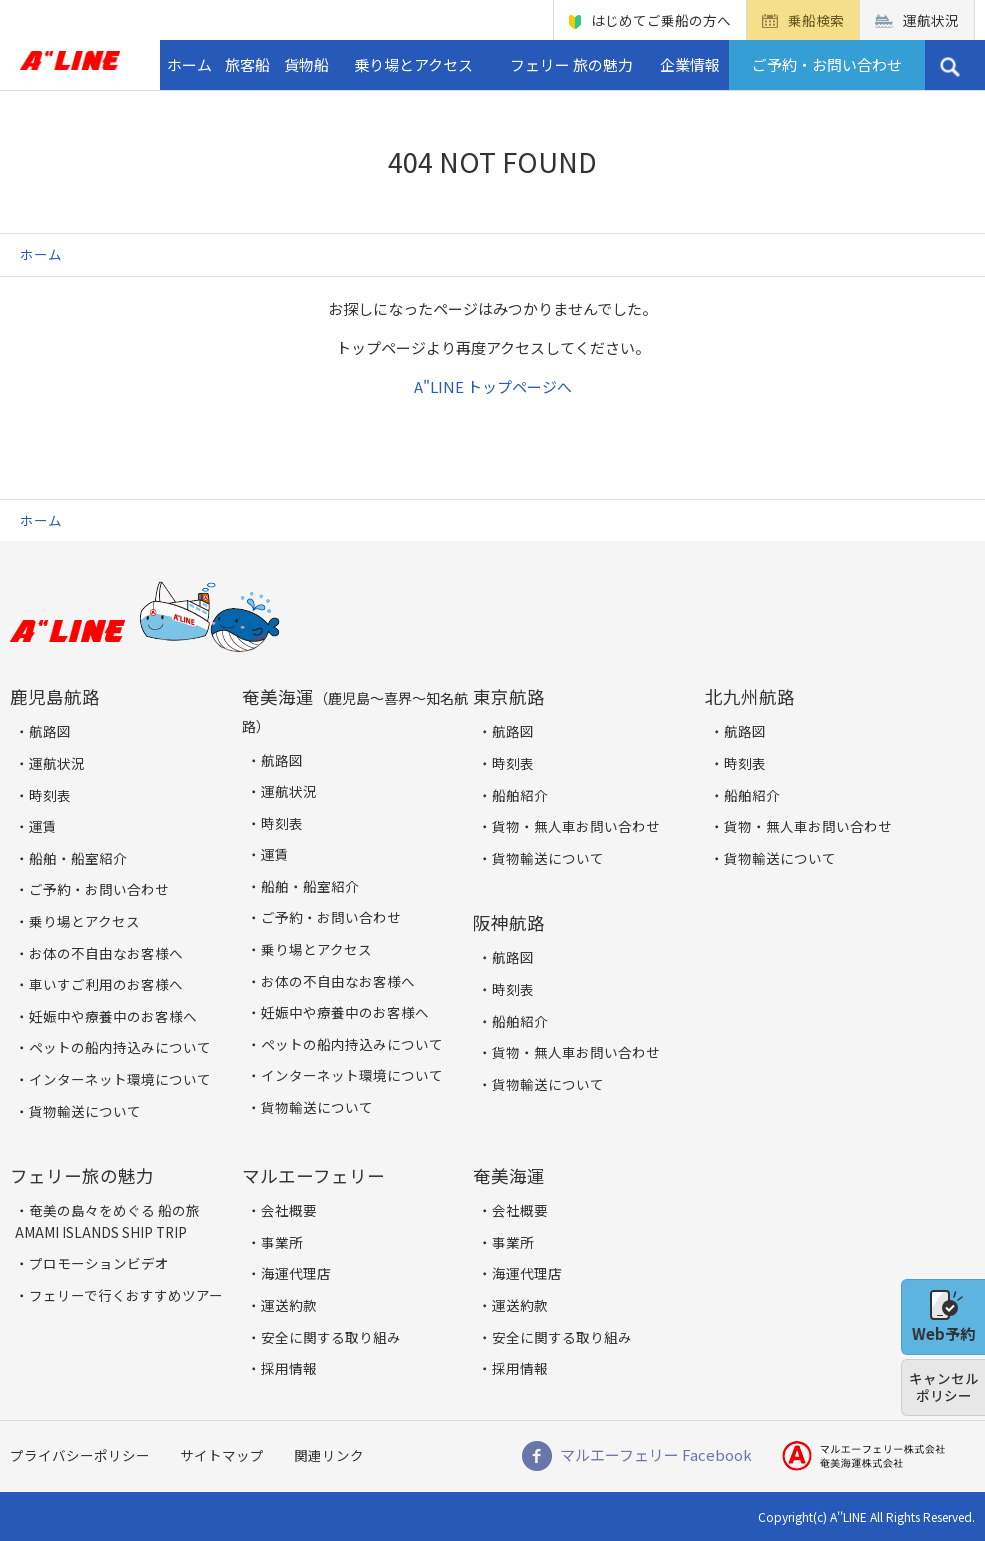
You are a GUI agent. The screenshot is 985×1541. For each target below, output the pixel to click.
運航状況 (931, 20)
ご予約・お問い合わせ (827, 64)
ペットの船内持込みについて (120, 1047)
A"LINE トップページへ (493, 386)
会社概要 (289, 1210)
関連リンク (329, 1455)
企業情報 (690, 64)
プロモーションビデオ (99, 1263)
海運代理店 (296, 1273)
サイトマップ (222, 1455)
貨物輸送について (85, 1111)
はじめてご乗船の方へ (661, 20)
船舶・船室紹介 (78, 858)
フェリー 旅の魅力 (571, 64)
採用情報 (289, 1368)
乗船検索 (816, 20)
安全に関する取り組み (331, 1337)
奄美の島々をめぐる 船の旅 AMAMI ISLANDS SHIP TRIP (107, 1221)
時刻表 (50, 795)
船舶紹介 (520, 795)
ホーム (189, 64)
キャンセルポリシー (944, 1387)
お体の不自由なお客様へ (106, 953)
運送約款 (289, 1305)
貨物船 (306, 64)
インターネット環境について (120, 1079)
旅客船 (247, 64)
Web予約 (943, 1317)
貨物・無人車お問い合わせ (576, 826)
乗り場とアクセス (413, 64)
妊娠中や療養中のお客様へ (113, 1016)
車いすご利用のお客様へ (106, 984)
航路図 (50, 731)
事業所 (282, 1242)
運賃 (43, 826)
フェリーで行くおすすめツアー (126, 1295)
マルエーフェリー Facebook (656, 1454)
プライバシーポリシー (80, 1455)
